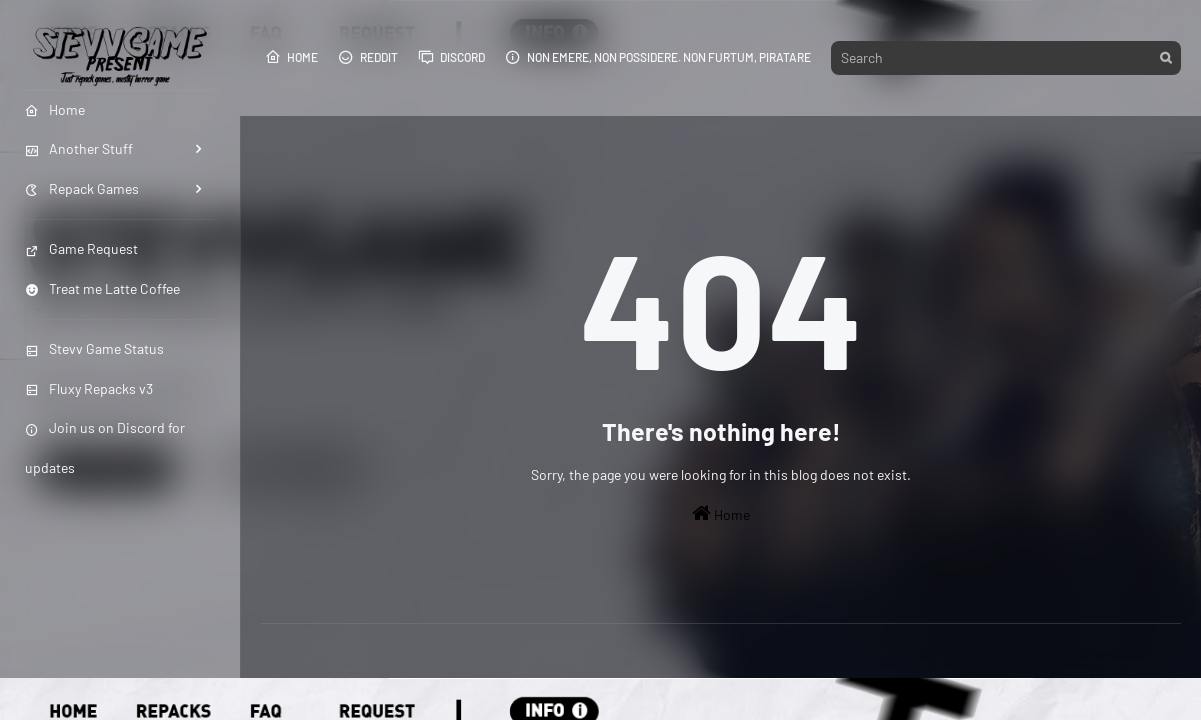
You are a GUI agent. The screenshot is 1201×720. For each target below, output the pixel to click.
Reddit (368, 57)
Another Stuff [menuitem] (79, 148)
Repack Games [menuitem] (82, 188)
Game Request (81, 248)
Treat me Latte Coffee (102, 288)
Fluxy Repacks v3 (89, 388)
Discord (451, 57)
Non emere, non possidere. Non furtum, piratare (658, 57)
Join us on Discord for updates (105, 447)
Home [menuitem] (55, 109)
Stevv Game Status (94, 348)
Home (291, 57)
